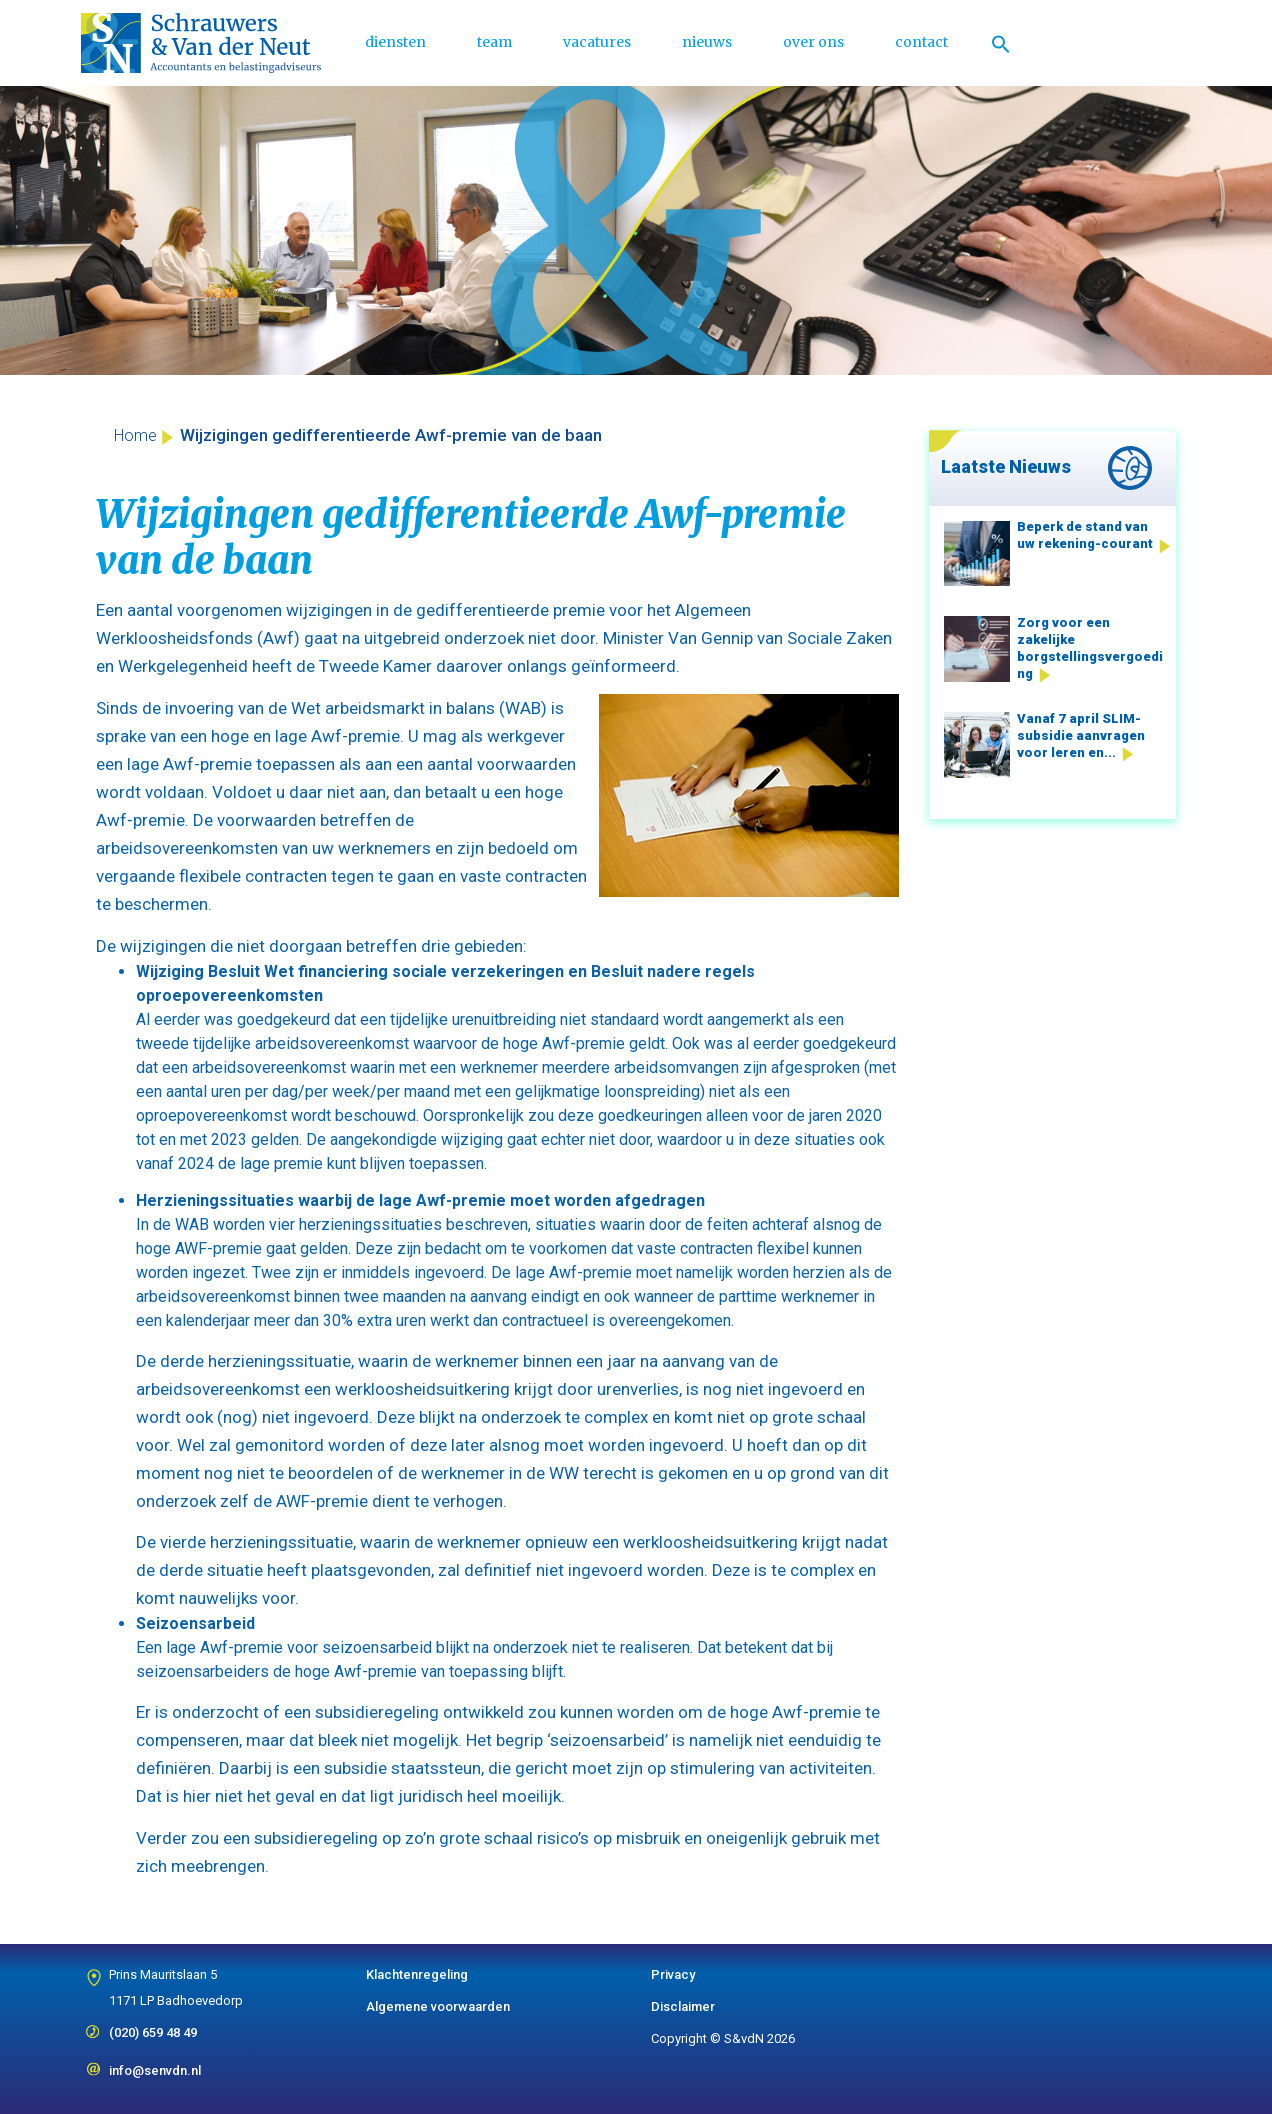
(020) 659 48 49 (153, 2026)
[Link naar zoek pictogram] (1001, 43)
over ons (813, 42)
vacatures (597, 42)
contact (921, 42)
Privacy (673, 1974)
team (494, 42)
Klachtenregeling (417, 1974)
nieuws (707, 42)
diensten (395, 42)
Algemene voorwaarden (438, 2006)
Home (135, 435)
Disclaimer (683, 2006)
